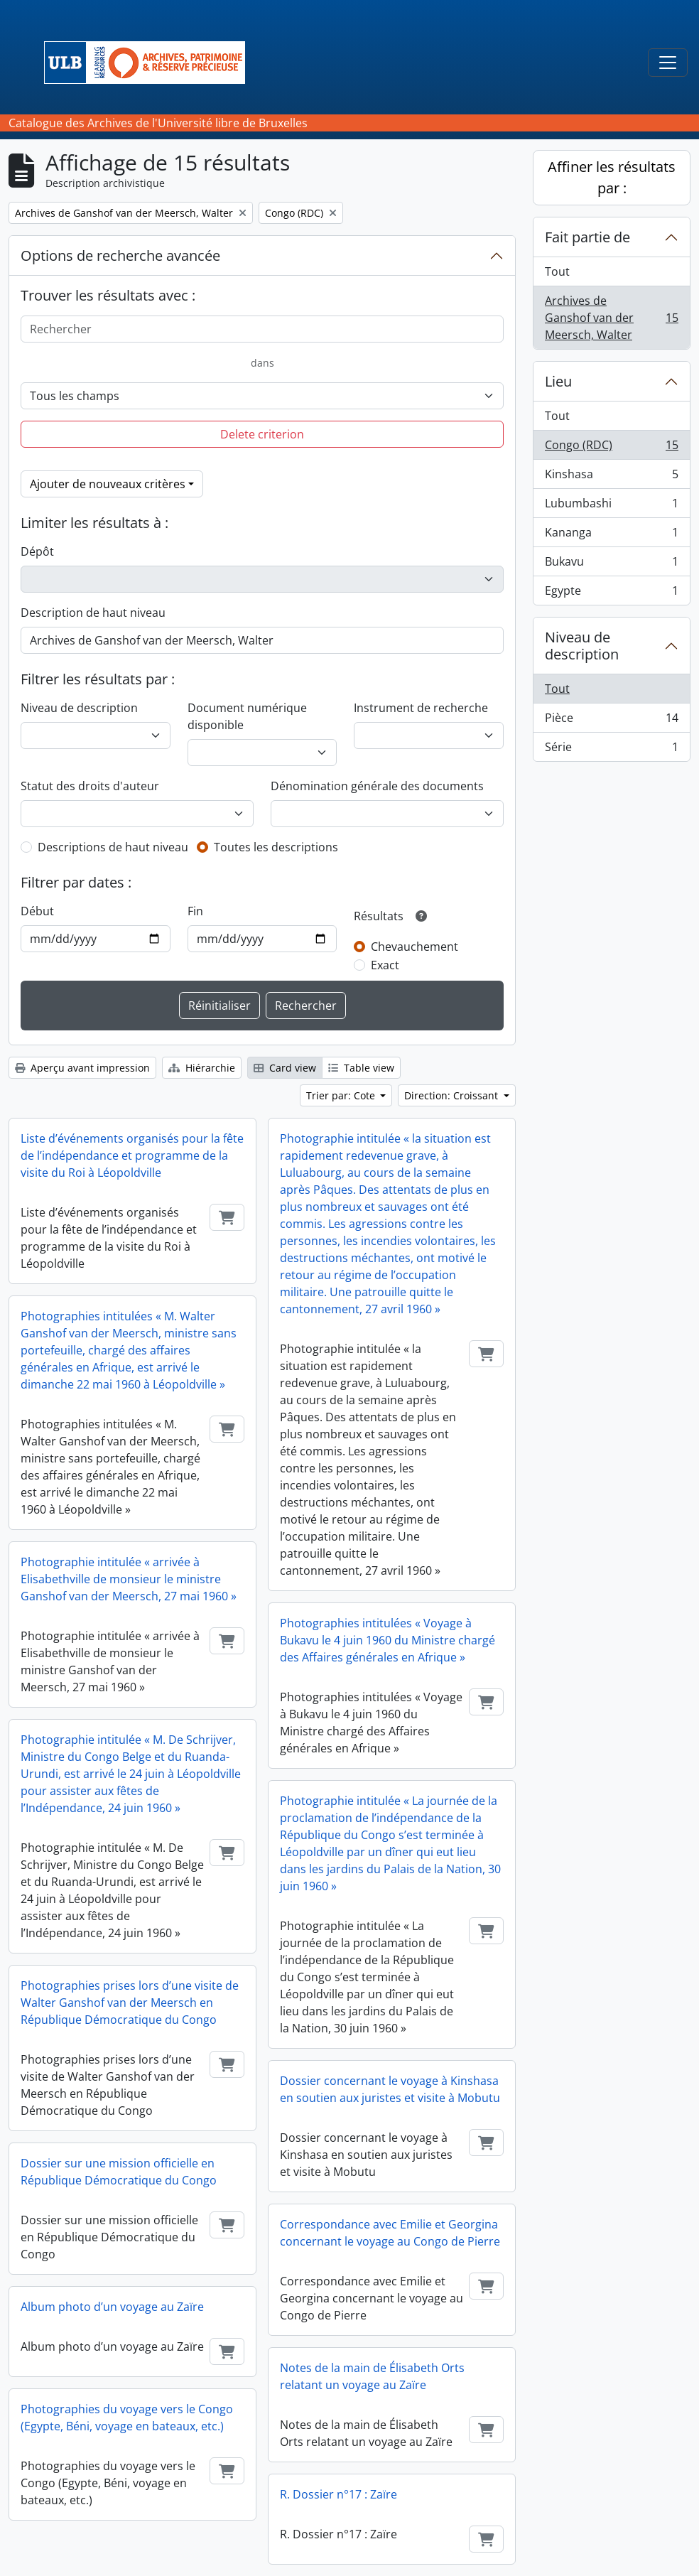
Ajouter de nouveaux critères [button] (107, 484)
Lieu (558, 381)
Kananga (611, 535)
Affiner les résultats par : (612, 177)
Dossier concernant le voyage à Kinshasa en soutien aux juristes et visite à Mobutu (390, 2089)
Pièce (611, 721)
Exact (385, 965)
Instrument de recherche (421, 708)
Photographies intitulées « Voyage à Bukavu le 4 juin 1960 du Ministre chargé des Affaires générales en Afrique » (387, 1640)
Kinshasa (611, 477)
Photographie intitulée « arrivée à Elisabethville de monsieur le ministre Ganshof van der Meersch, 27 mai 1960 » (129, 1579)
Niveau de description (79, 708)
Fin (195, 911)
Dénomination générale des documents (377, 786)
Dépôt (37, 551)
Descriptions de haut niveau (113, 847)
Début (37, 911)
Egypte (611, 593)
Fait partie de (587, 237)
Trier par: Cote (342, 1095)
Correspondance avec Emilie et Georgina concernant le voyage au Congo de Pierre (390, 2232)
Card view (285, 1067)
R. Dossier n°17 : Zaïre (338, 2494)
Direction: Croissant (452, 1095)
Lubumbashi (611, 506)
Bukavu (611, 564)
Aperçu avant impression (82, 1067)
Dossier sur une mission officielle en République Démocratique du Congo (119, 2171)
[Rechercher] (262, 329)
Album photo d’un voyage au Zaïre (112, 2306)
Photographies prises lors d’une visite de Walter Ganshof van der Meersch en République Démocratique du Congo (130, 2002)
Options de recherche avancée (120, 255)
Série (611, 749)
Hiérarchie (201, 1067)
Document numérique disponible (247, 716)
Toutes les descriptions (276, 847)
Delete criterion (262, 434)
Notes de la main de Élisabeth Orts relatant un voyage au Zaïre (372, 2376)
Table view (361, 1067)
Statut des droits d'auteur (90, 786)
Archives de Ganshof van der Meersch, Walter (611, 318)
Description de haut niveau (93, 612)
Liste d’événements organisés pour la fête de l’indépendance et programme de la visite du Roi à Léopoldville (132, 1155)
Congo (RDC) (611, 448)
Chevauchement (414, 946)
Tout (557, 271)
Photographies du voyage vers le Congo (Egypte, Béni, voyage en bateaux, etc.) (127, 2417)
